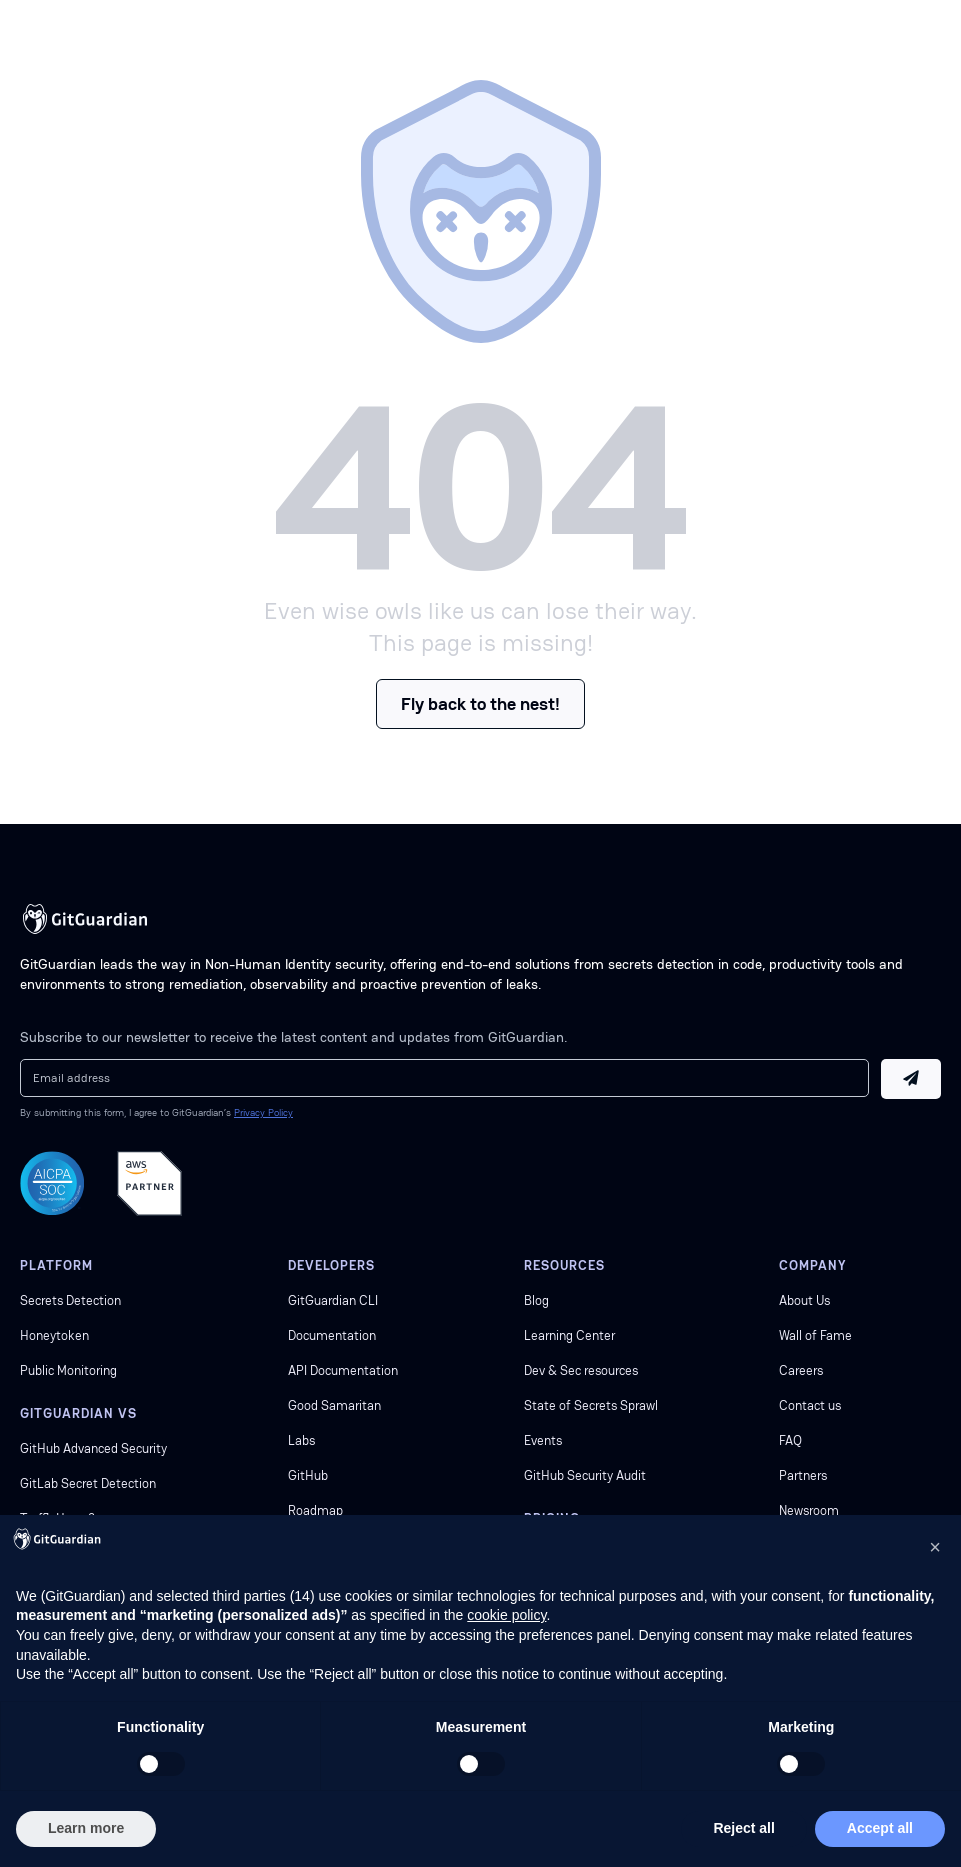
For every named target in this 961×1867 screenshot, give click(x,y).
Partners (803, 1475)
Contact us (810, 1405)
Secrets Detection (70, 1300)
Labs (301, 1440)
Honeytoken (54, 1335)
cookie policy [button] (506, 1615)
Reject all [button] (743, 1828)
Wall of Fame (815, 1335)
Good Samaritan (334, 1405)
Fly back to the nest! (480, 703)
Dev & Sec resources (581, 1370)
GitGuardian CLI (333, 1300)
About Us (804, 1300)
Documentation (332, 1335)
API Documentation (343, 1370)
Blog (536, 1300)
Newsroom (809, 1510)
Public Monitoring (68, 1370)
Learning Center (569, 1335)
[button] (935, 1547)
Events (543, 1440)
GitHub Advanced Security (93, 1448)
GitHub (308, 1475)
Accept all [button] (880, 1828)
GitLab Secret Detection (88, 1483)
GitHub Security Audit (585, 1475)
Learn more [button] (86, 1828)
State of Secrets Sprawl (591, 1405)
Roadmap (315, 1510)
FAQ (790, 1440)
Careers (801, 1370)
